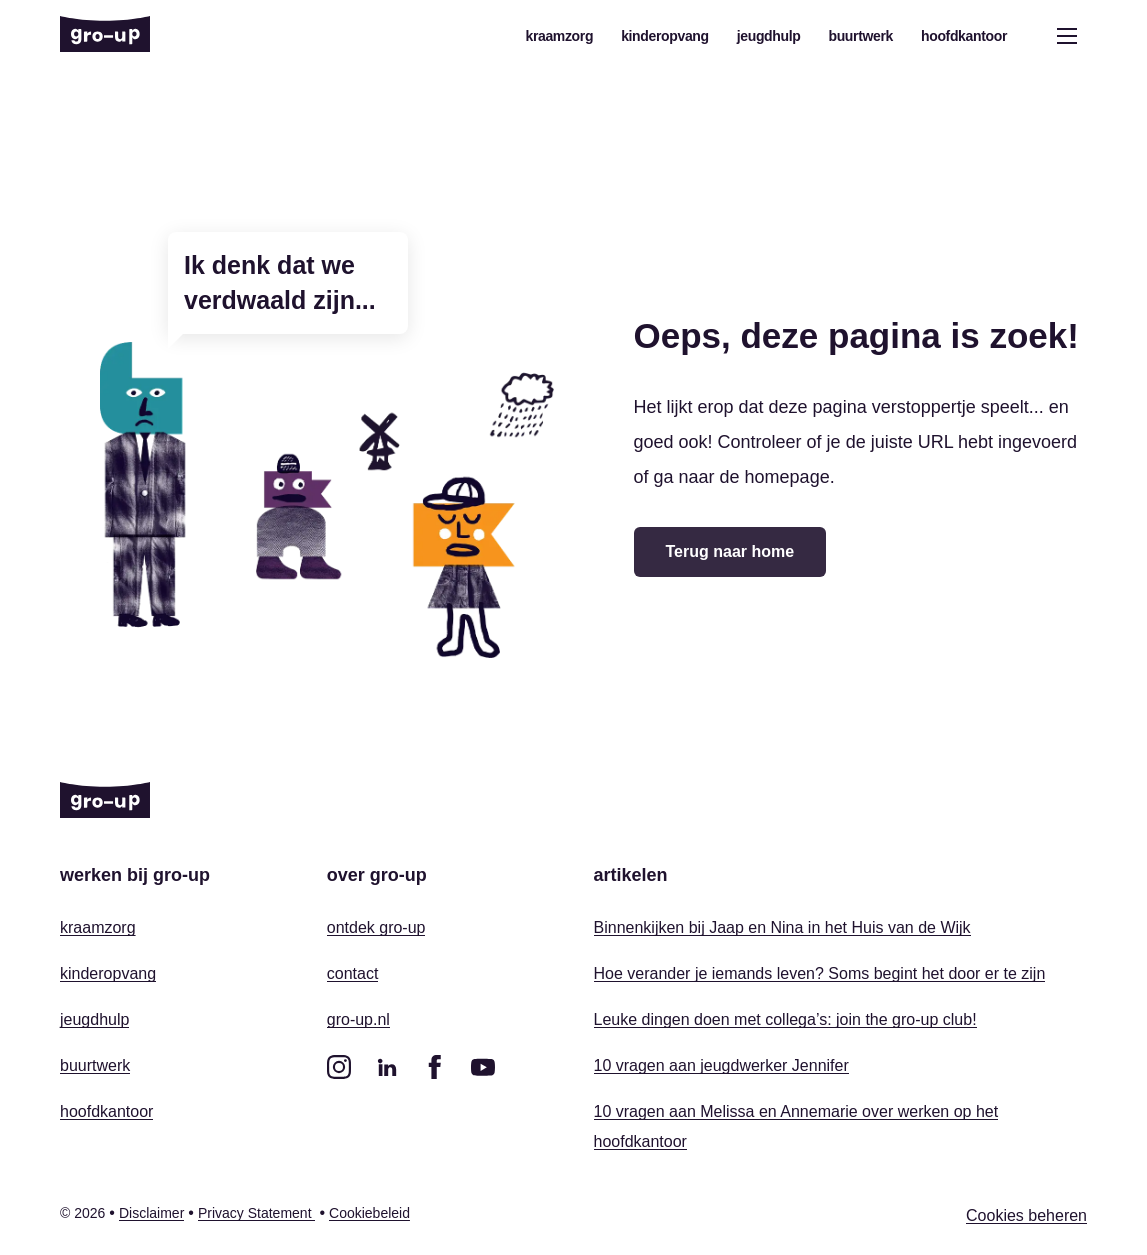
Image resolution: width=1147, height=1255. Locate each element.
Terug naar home (730, 551)
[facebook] (435, 1067)
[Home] (105, 36)
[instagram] (339, 1067)
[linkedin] (387, 1067)
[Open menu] (1067, 36)
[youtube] (483, 1067)
